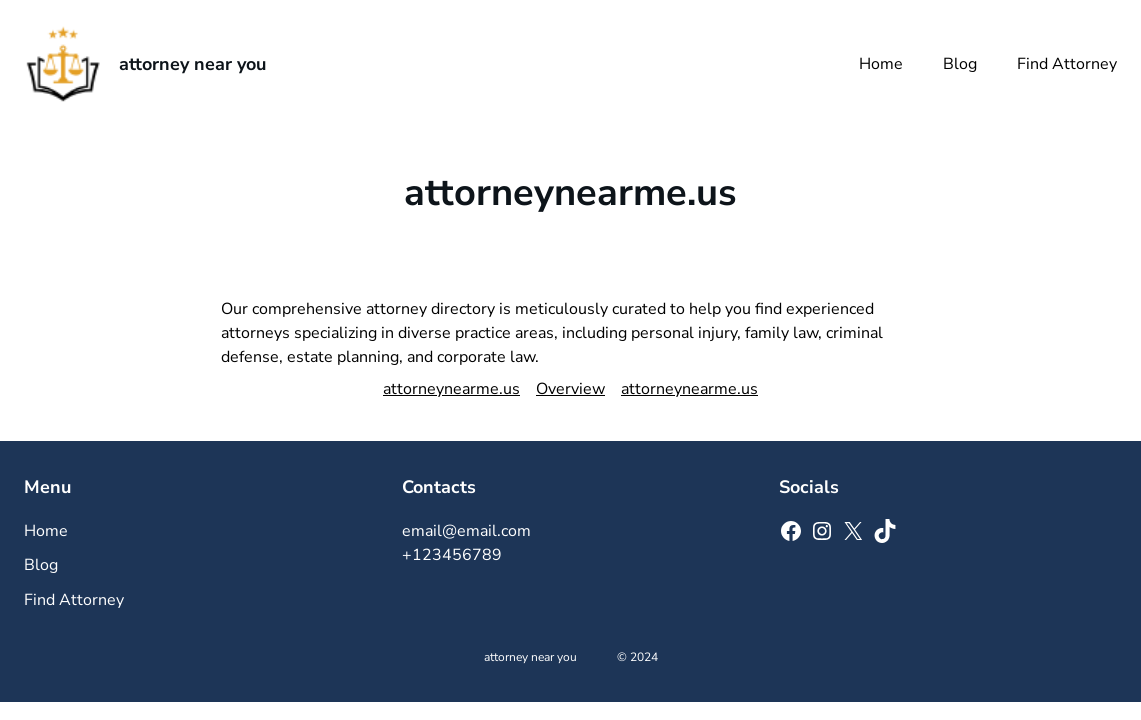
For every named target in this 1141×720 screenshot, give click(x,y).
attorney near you (192, 64)
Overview (570, 389)
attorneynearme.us (451, 389)
